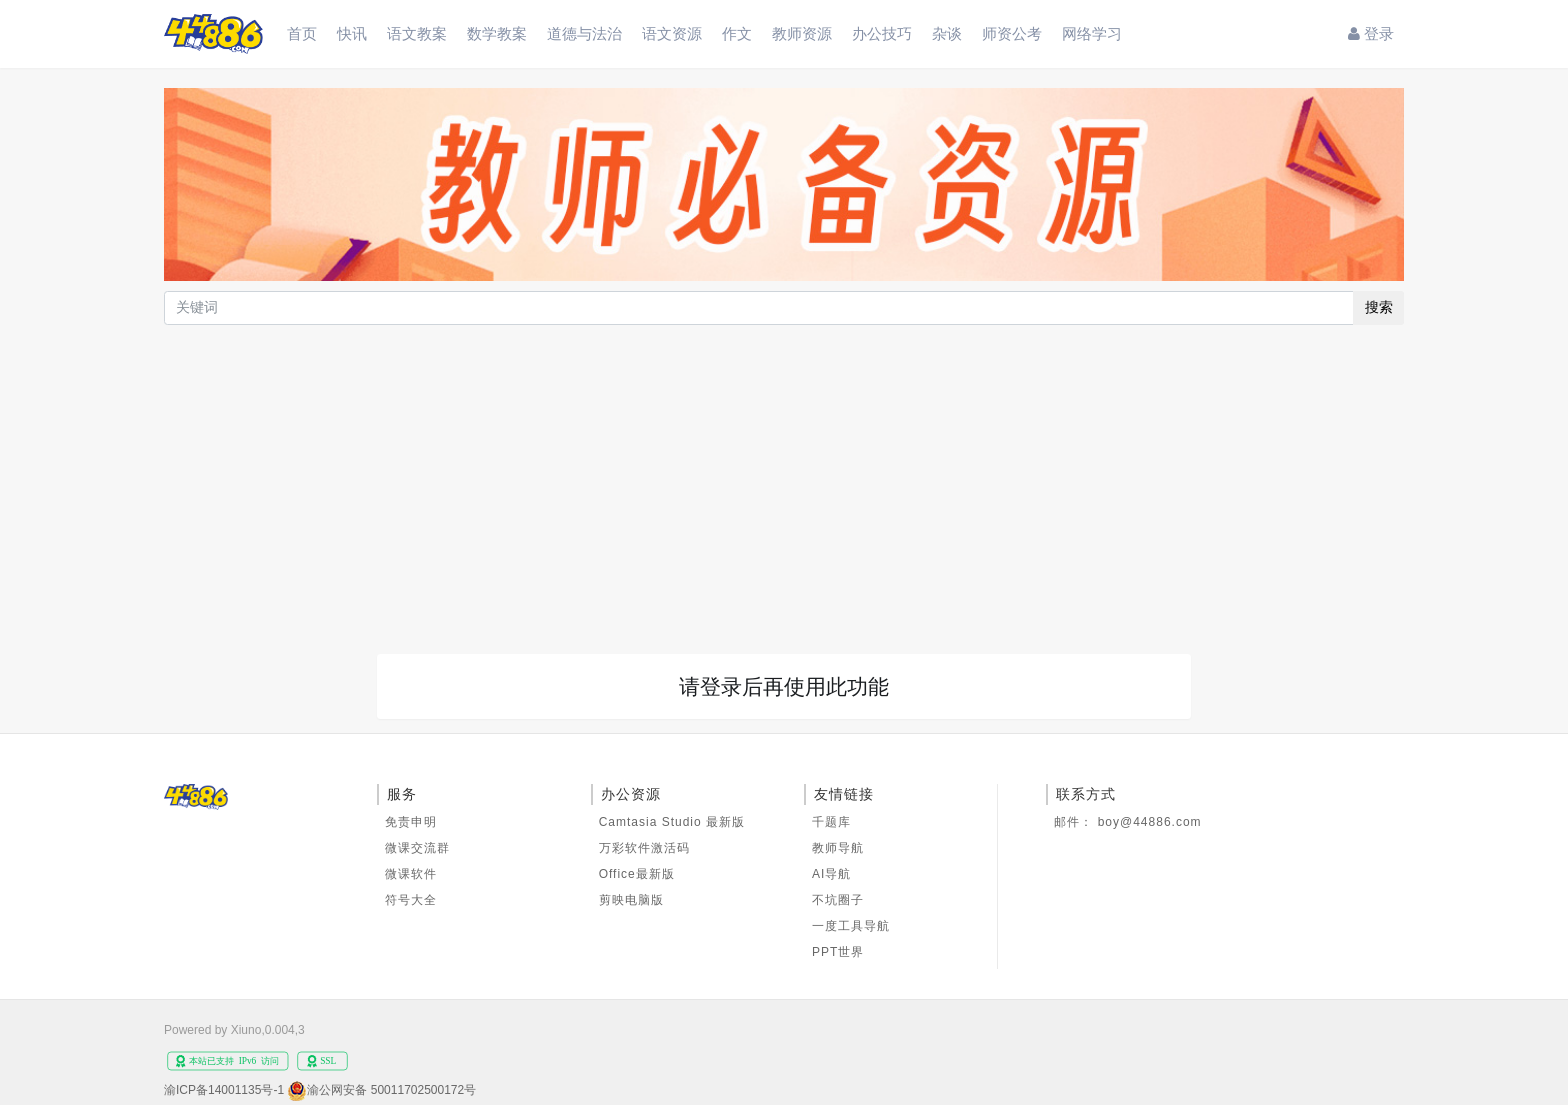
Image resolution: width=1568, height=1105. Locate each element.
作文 (737, 33)
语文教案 (417, 33)
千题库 (831, 822)
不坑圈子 (838, 900)
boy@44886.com (1150, 822)
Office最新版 (637, 874)
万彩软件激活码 (644, 848)
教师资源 (802, 33)
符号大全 (411, 900)
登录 (1371, 33)
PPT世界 (838, 952)
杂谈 (947, 33)
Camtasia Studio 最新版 (672, 822)
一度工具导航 (851, 926)
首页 (302, 33)
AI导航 (831, 874)
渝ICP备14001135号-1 (224, 1090)
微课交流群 (417, 848)
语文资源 (672, 33)
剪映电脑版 (631, 900)
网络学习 (1092, 33)
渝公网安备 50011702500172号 (391, 1090)
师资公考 (1012, 33)
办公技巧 (882, 33)
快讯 (352, 33)
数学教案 (497, 33)
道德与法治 (584, 33)
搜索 (1379, 307)
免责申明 (411, 822)
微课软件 (411, 874)
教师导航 (838, 848)
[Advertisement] (784, 479)
